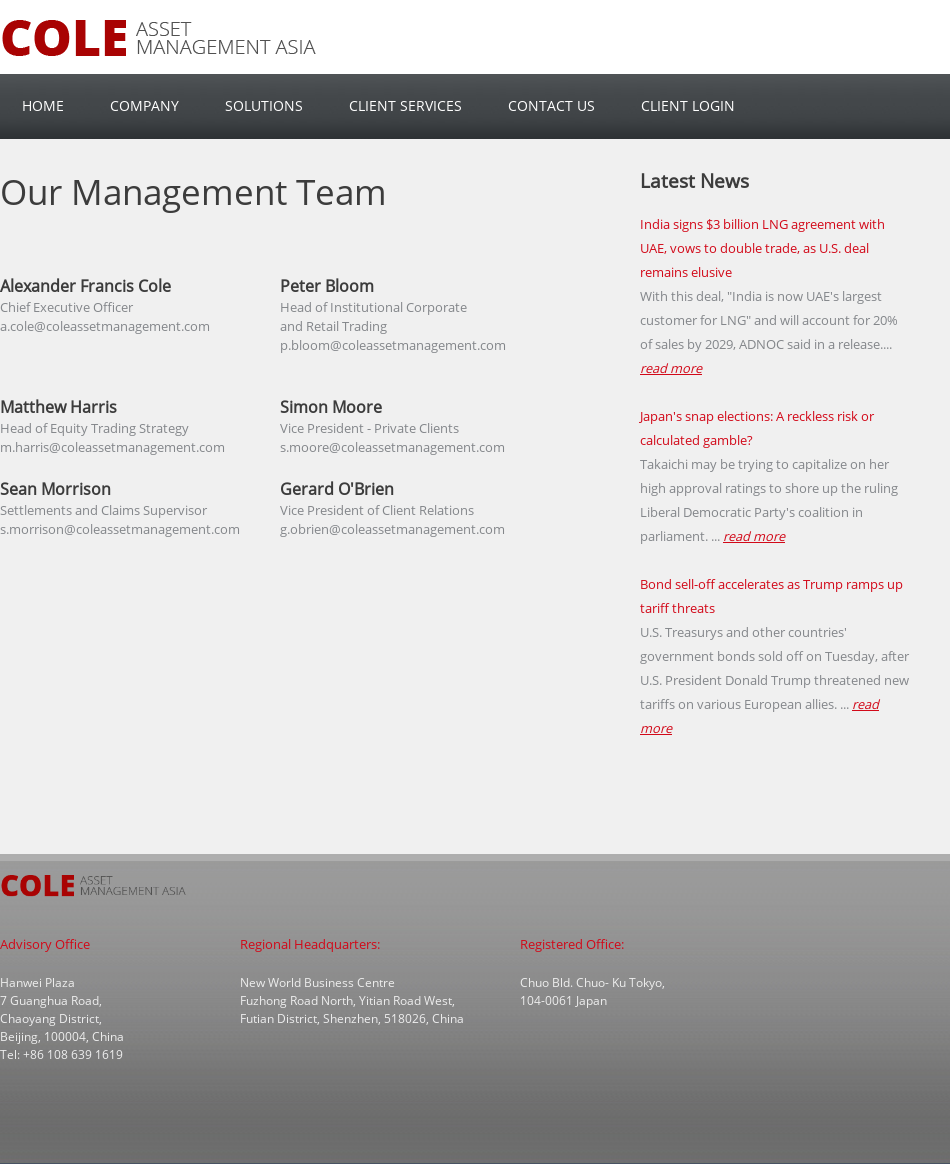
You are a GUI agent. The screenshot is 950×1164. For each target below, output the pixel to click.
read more (671, 368)
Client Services (405, 105)
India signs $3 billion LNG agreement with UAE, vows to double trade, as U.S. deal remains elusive (762, 248)
